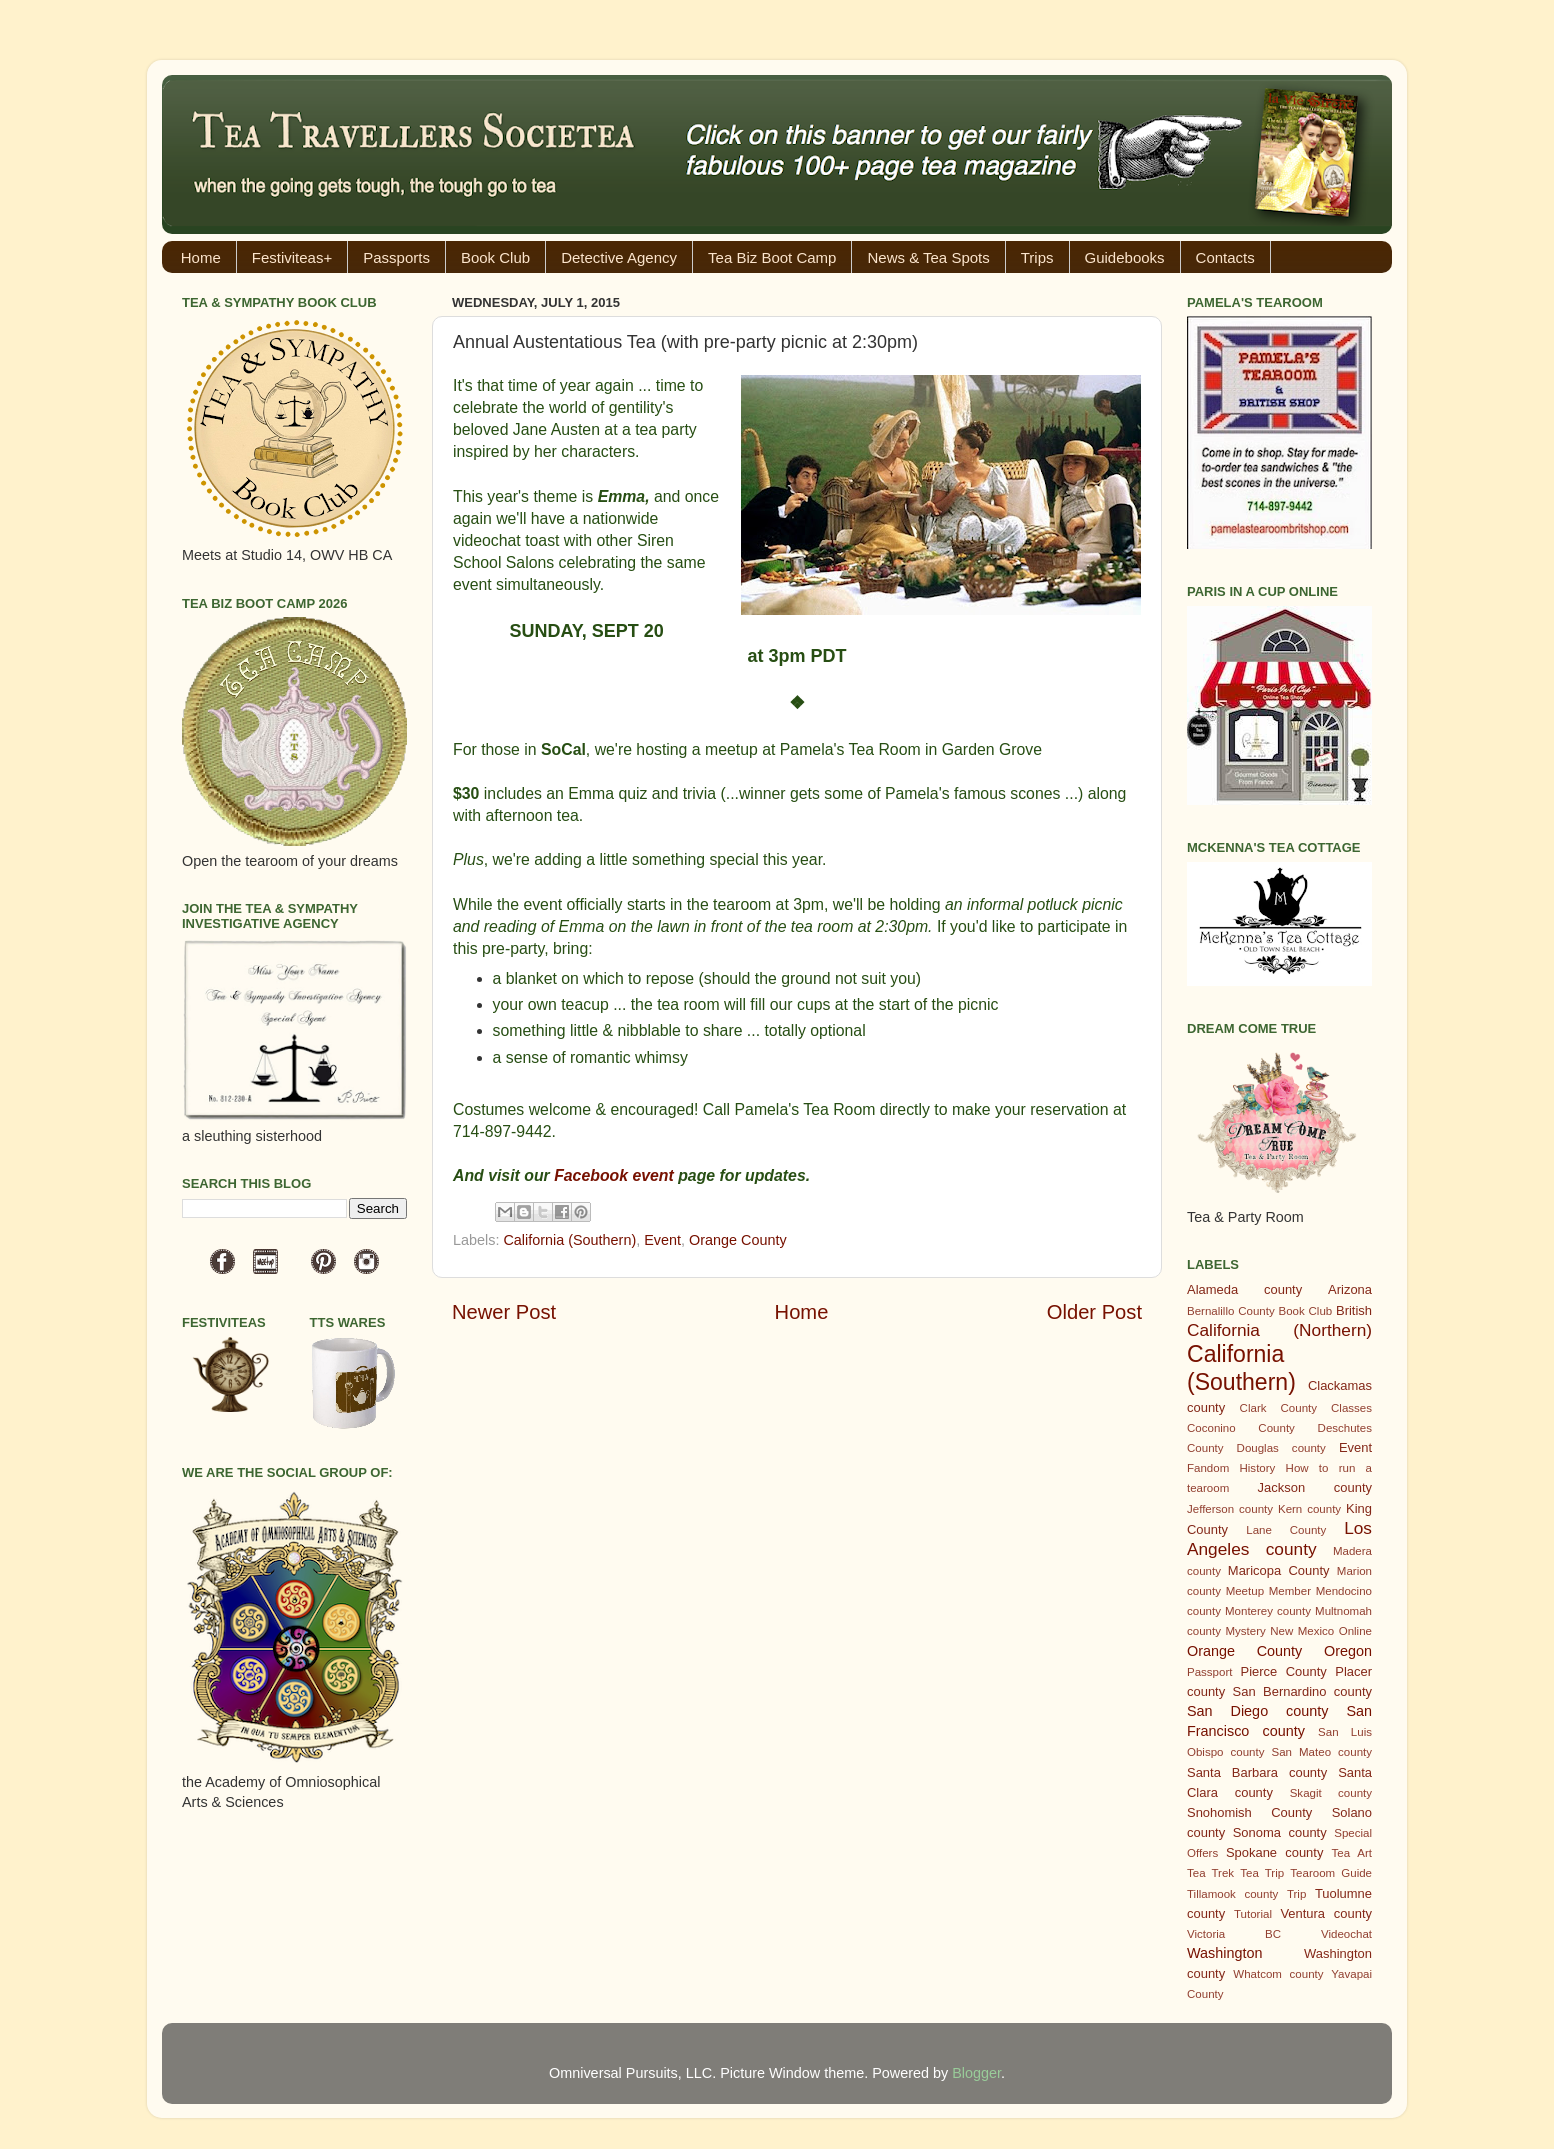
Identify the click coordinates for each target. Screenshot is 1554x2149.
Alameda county (1244, 1289)
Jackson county (1315, 1487)
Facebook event (614, 1175)
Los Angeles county (1279, 1538)
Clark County (1278, 1408)
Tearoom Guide (1331, 1873)
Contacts (1225, 257)
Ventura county (1326, 1913)
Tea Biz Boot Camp (772, 257)
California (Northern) (1279, 1330)
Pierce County (1284, 1671)
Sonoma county (1280, 1832)
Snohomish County (1249, 1812)
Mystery (1245, 1631)
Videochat (1346, 1934)
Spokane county (1274, 1852)
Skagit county (1331, 1793)
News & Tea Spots (928, 257)
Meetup (1245, 1591)
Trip (1296, 1894)
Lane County (1286, 1530)
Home (201, 257)
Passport (1209, 1672)
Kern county (1309, 1509)
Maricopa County (1279, 1570)
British (1354, 1310)
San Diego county (1257, 1711)
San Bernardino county (1302, 1691)
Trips (1037, 257)
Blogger (976, 2073)
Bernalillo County (1231, 1311)
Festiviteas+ (292, 257)
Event (662, 1240)
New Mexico (1302, 1631)
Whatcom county (1278, 1974)
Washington (1224, 1953)
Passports (396, 257)
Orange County (738, 1240)
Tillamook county (1232, 1894)
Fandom (1208, 1468)
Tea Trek (1210, 1873)
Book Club (495, 257)
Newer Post (504, 1312)
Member (1290, 1591)
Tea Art (1352, 1853)
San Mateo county (1322, 1752)
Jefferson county (1230, 1509)
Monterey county (1268, 1611)
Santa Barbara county (1257, 1772)
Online (1355, 1631)
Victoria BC (1234, 1934)
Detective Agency (619, 257)
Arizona (1350, 1289)
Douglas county (1281, 1448)
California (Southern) (569, 1240)
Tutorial (1253, 1914)
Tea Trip (1262, 1873)
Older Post (1094, 1312)
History (1258, 1468)
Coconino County (1241, 1428)
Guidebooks (1125, 257)
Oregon (1348, 1651)
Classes (1351, 1408)
